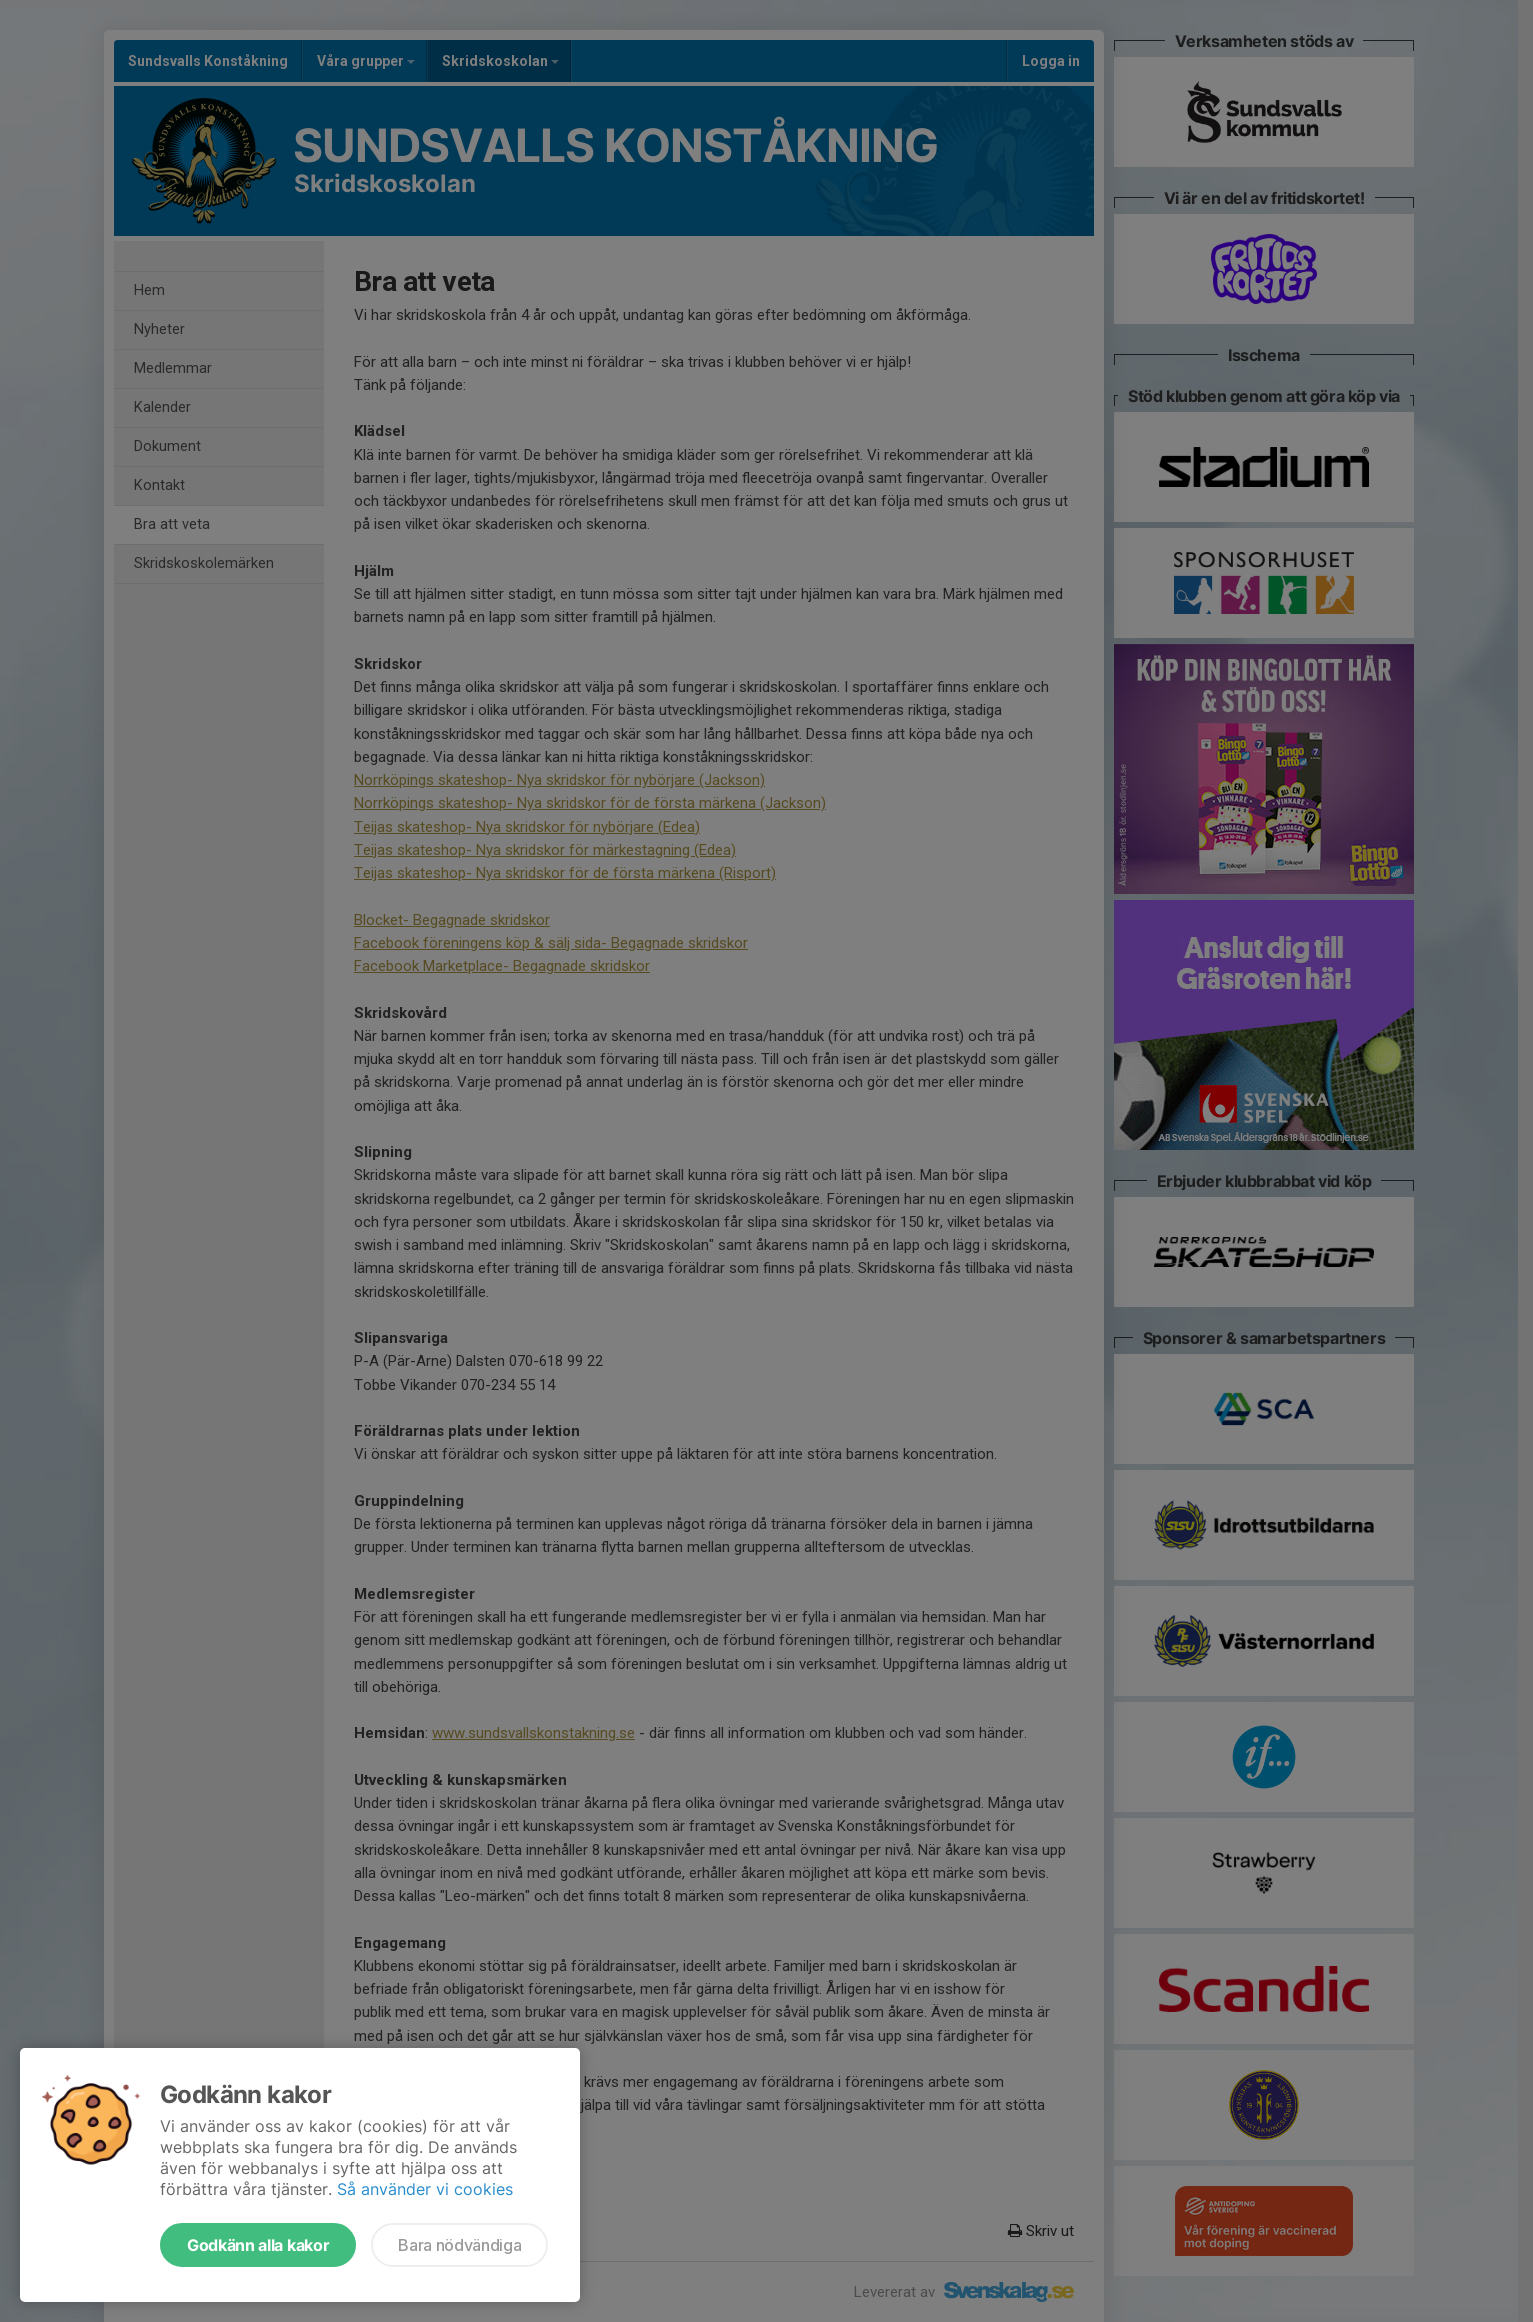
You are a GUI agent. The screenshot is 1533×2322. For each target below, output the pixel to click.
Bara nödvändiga (459, 2245)
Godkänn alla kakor (258, 2245)
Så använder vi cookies (425, 2189)
